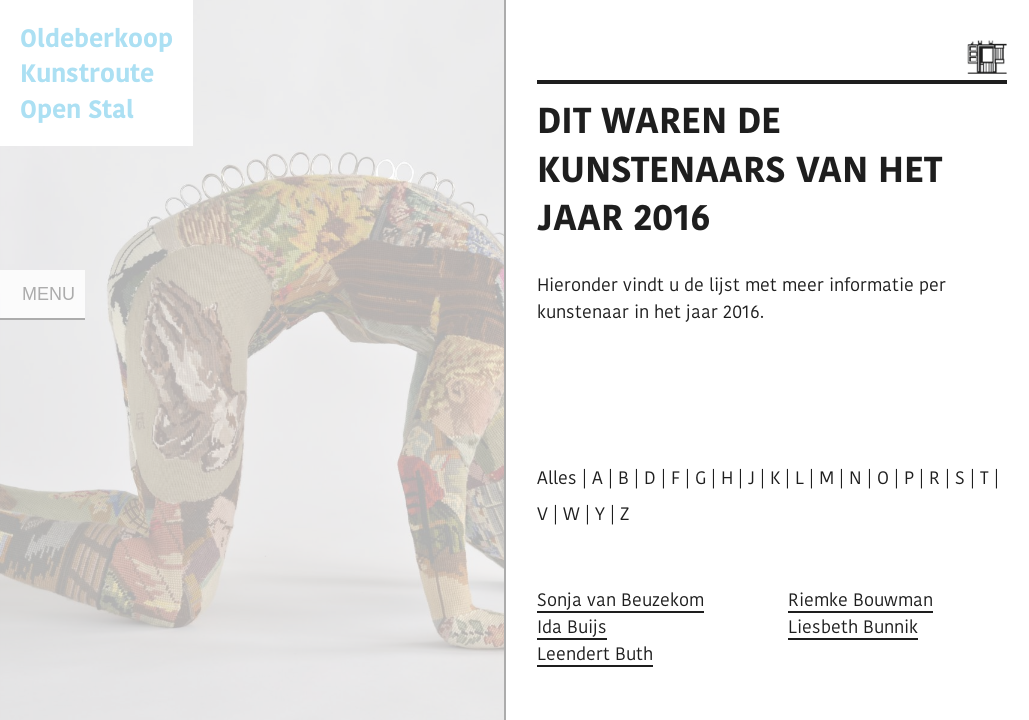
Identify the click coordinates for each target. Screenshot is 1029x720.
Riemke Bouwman (860, 599)
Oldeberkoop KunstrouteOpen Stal (96, 72)
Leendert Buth (595, 653)
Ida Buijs (572, 626)
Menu (48, 294)
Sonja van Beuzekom (620, 599)
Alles (557, 477)
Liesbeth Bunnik (853, 626)
